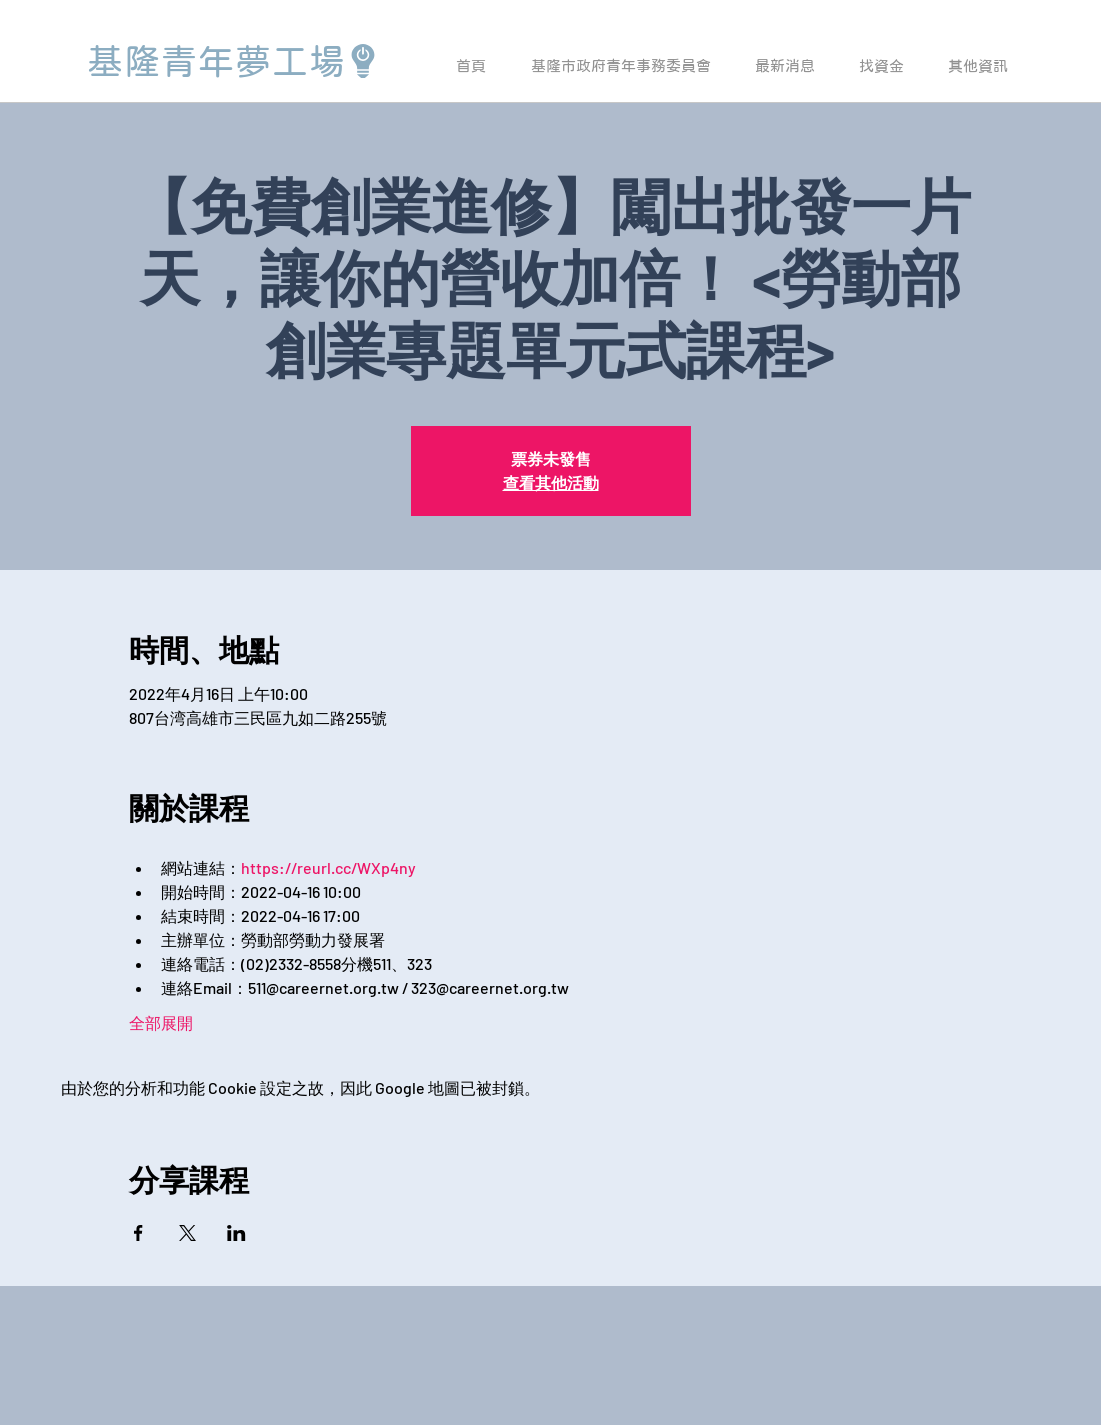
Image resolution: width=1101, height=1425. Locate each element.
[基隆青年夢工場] (234, 61)
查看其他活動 (551, 482)
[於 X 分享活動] (187, 1233)
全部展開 (161, 1022)
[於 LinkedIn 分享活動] (236, 1233)
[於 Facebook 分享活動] (138, 1233)
